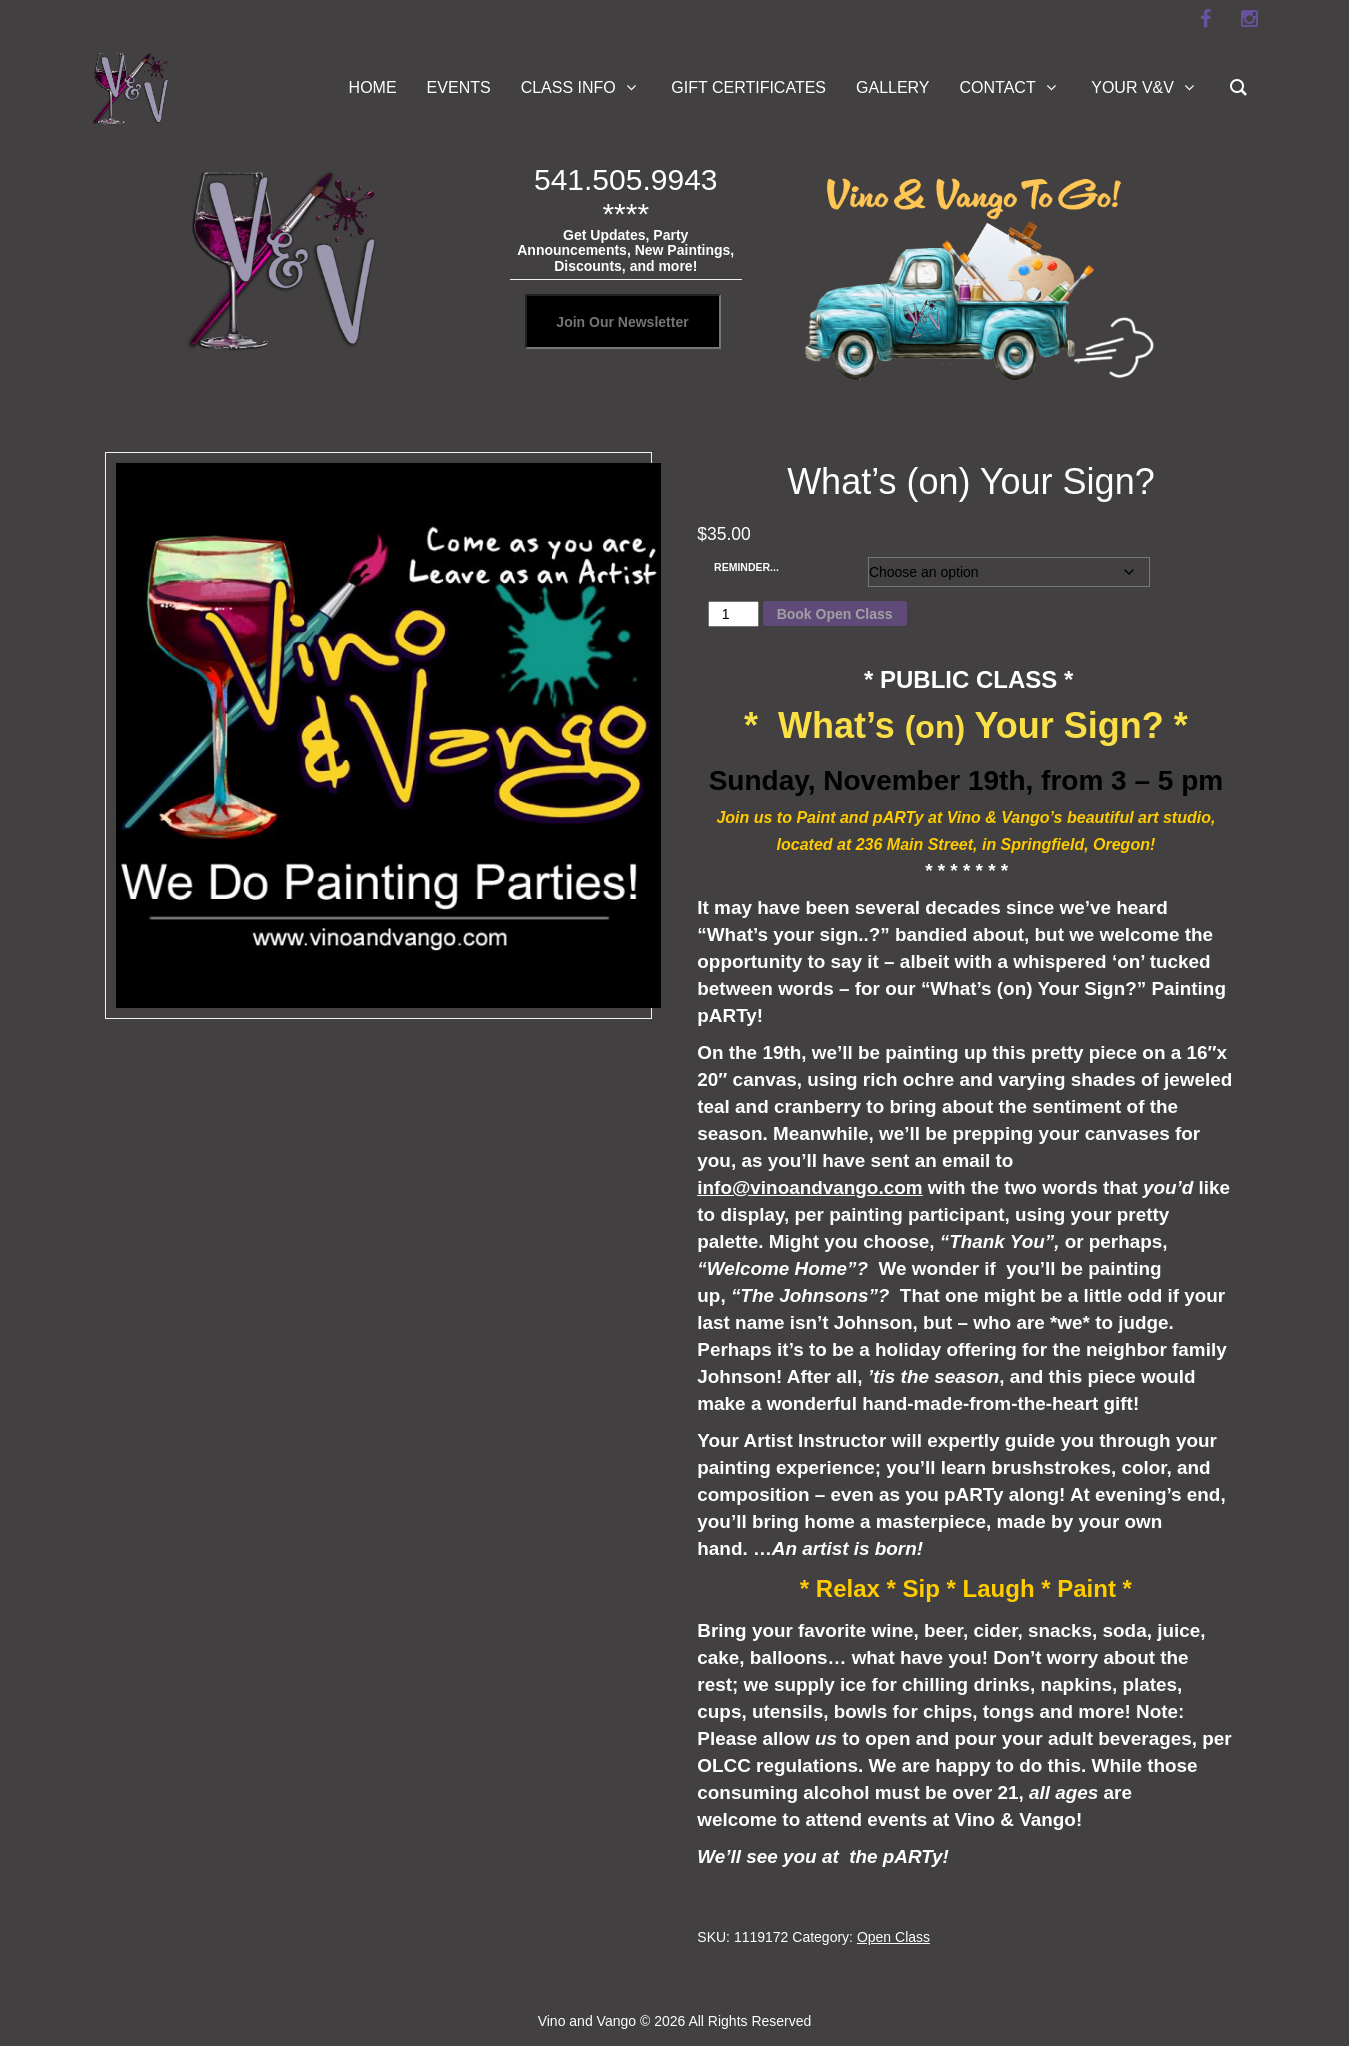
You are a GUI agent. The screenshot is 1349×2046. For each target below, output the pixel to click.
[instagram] (1250, 19)
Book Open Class (835, 614)
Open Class (893, 1937)
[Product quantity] (733, 614)
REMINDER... (746, 567)
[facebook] (1206, 19)
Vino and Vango (587, 2021)
